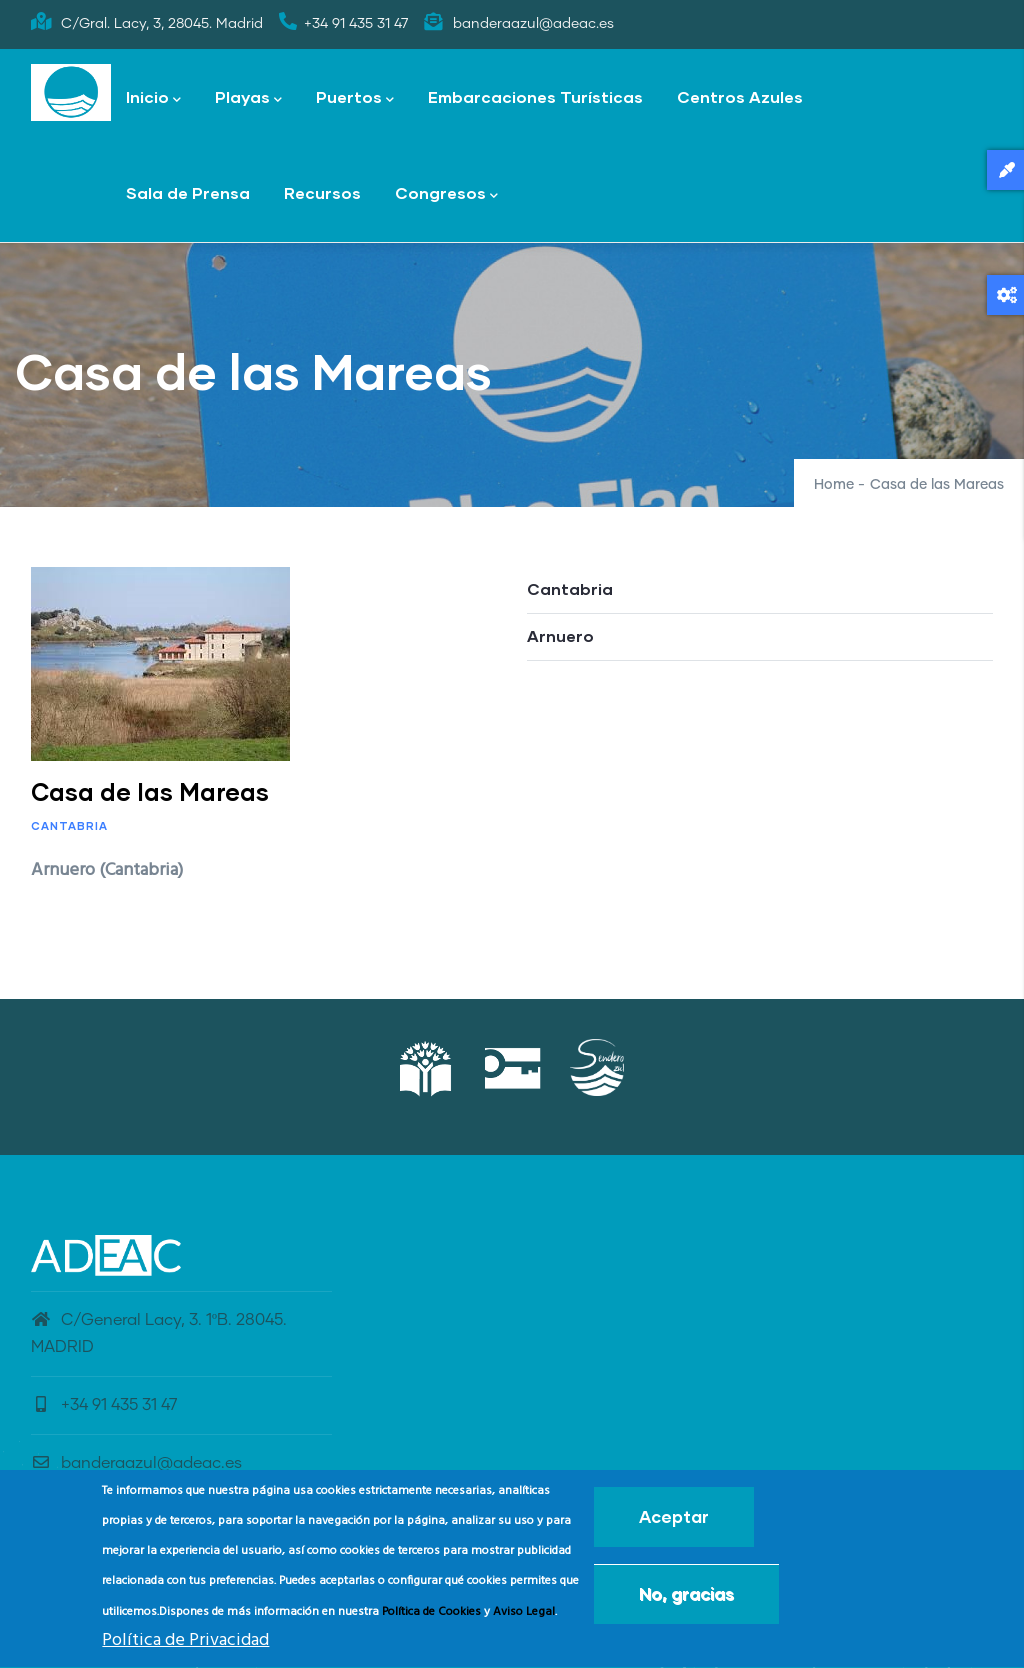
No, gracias (686, 1599)
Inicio (153, 98)
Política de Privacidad (185, 1647)
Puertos (355, 98)
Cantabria (69, 825)
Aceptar (674, 1522)
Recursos (322, 192)
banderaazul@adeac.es (136, 1463)
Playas (248, 98)
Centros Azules (740, 96)
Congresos (446, 194)
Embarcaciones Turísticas (535, 96)
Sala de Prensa (188, 192)
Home (834, 485)
